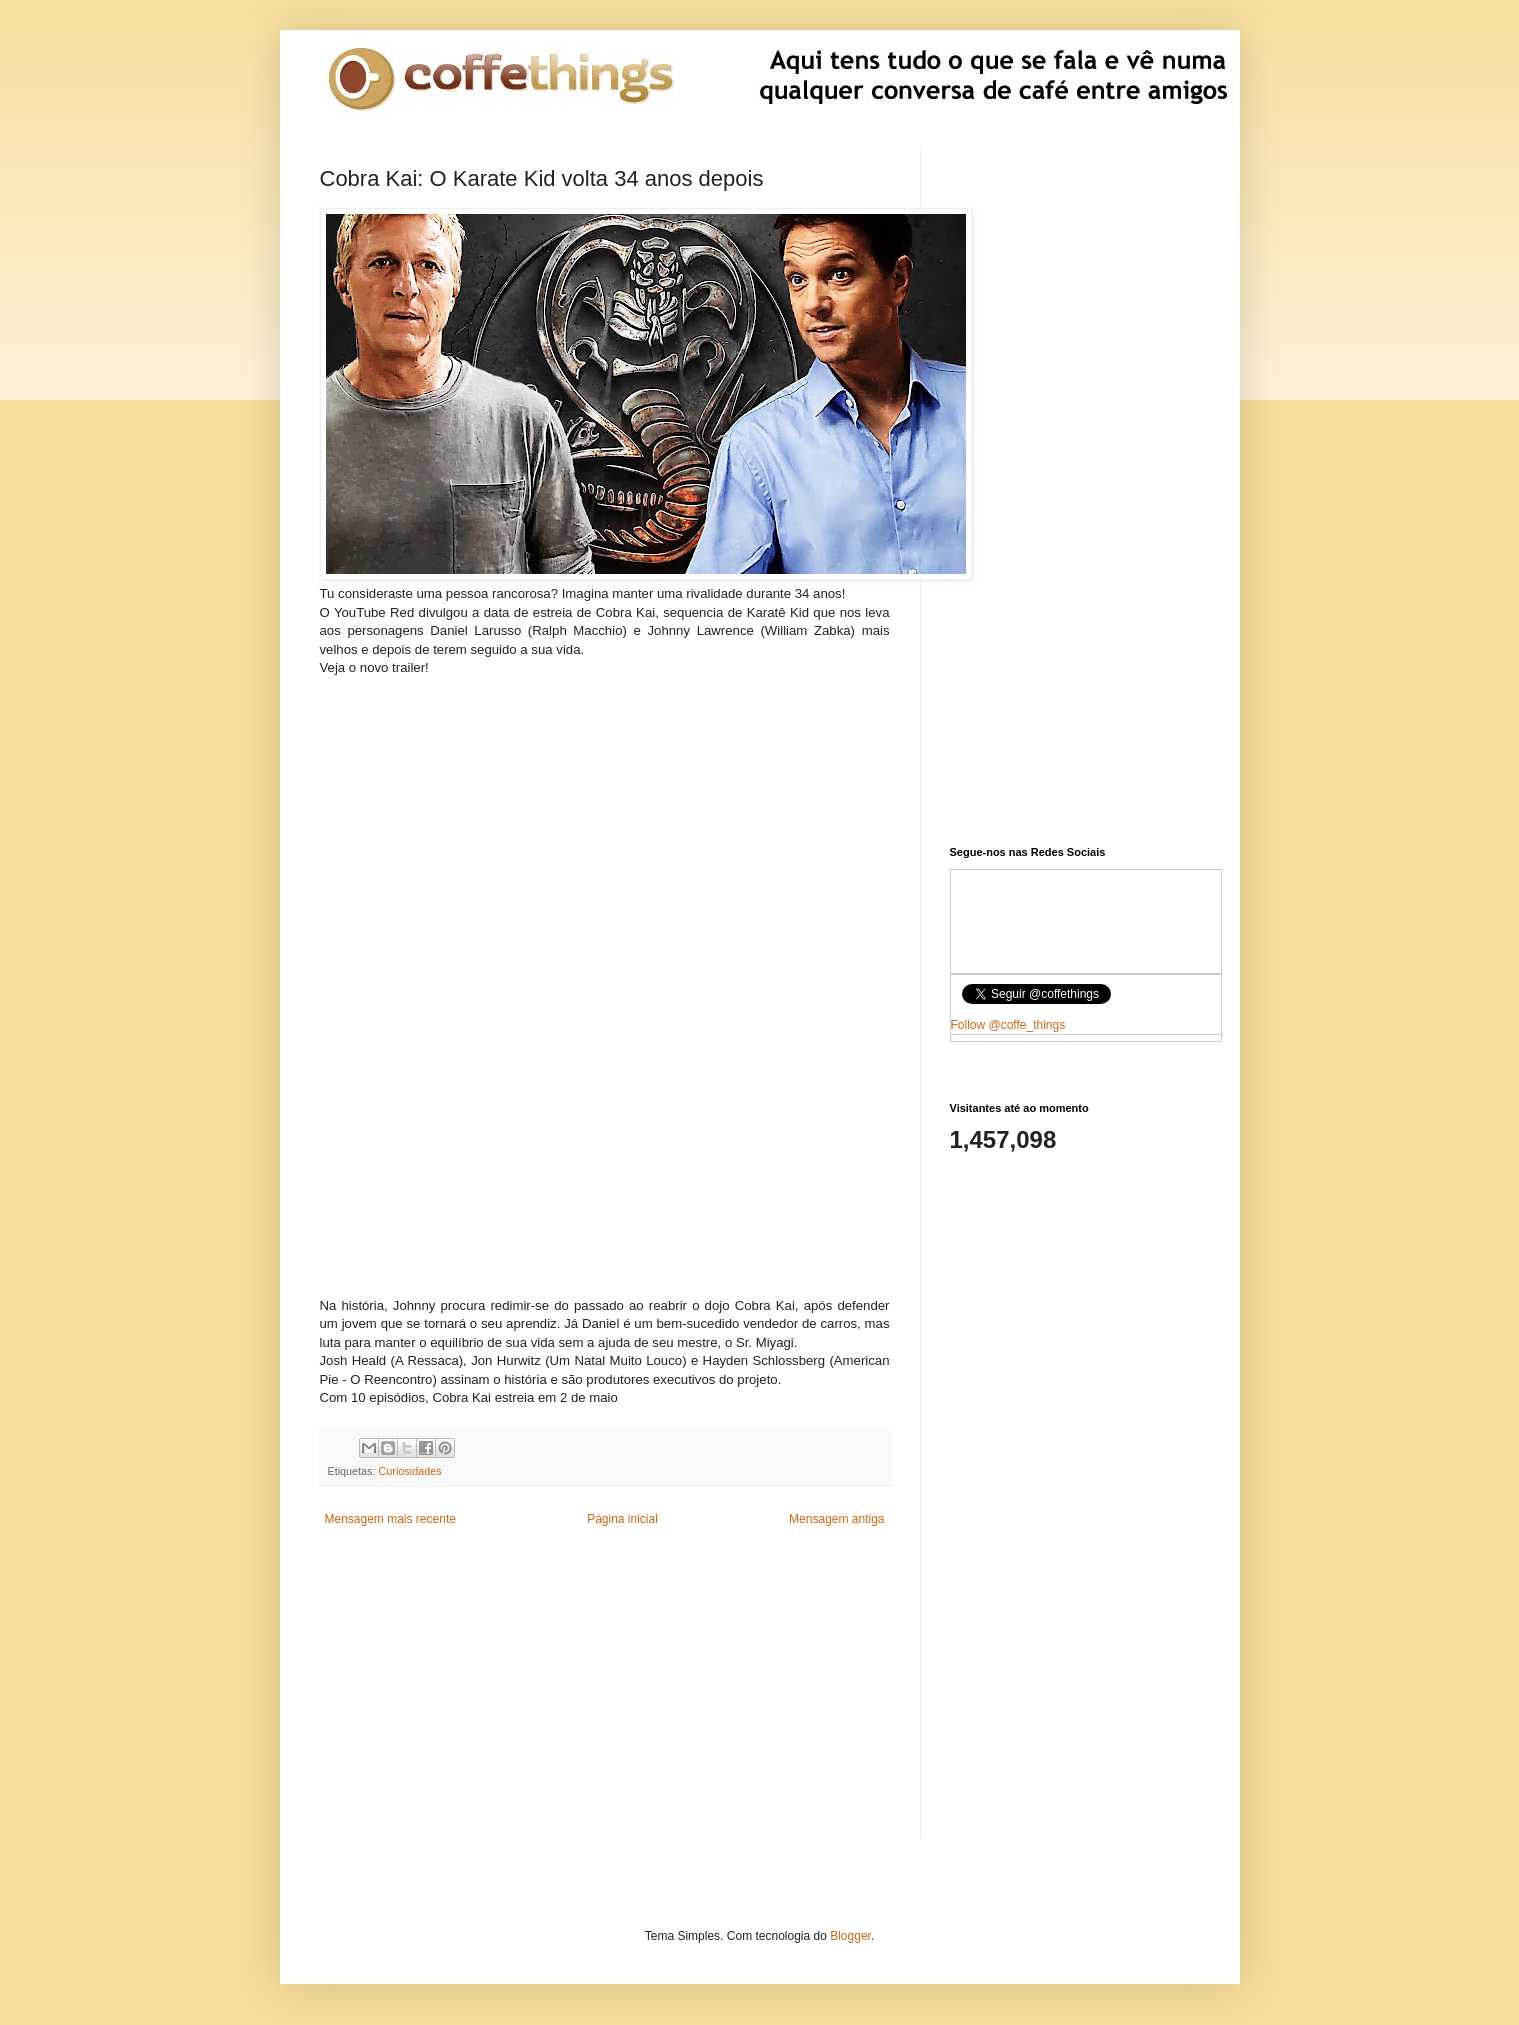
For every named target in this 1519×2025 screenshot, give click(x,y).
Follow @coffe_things (1008, 1025)
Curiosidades (410, 1471)
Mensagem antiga (836, 1519)
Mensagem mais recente (390, 1519)
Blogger (850, 1936)
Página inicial (622, 1519)
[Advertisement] (605, 836)
